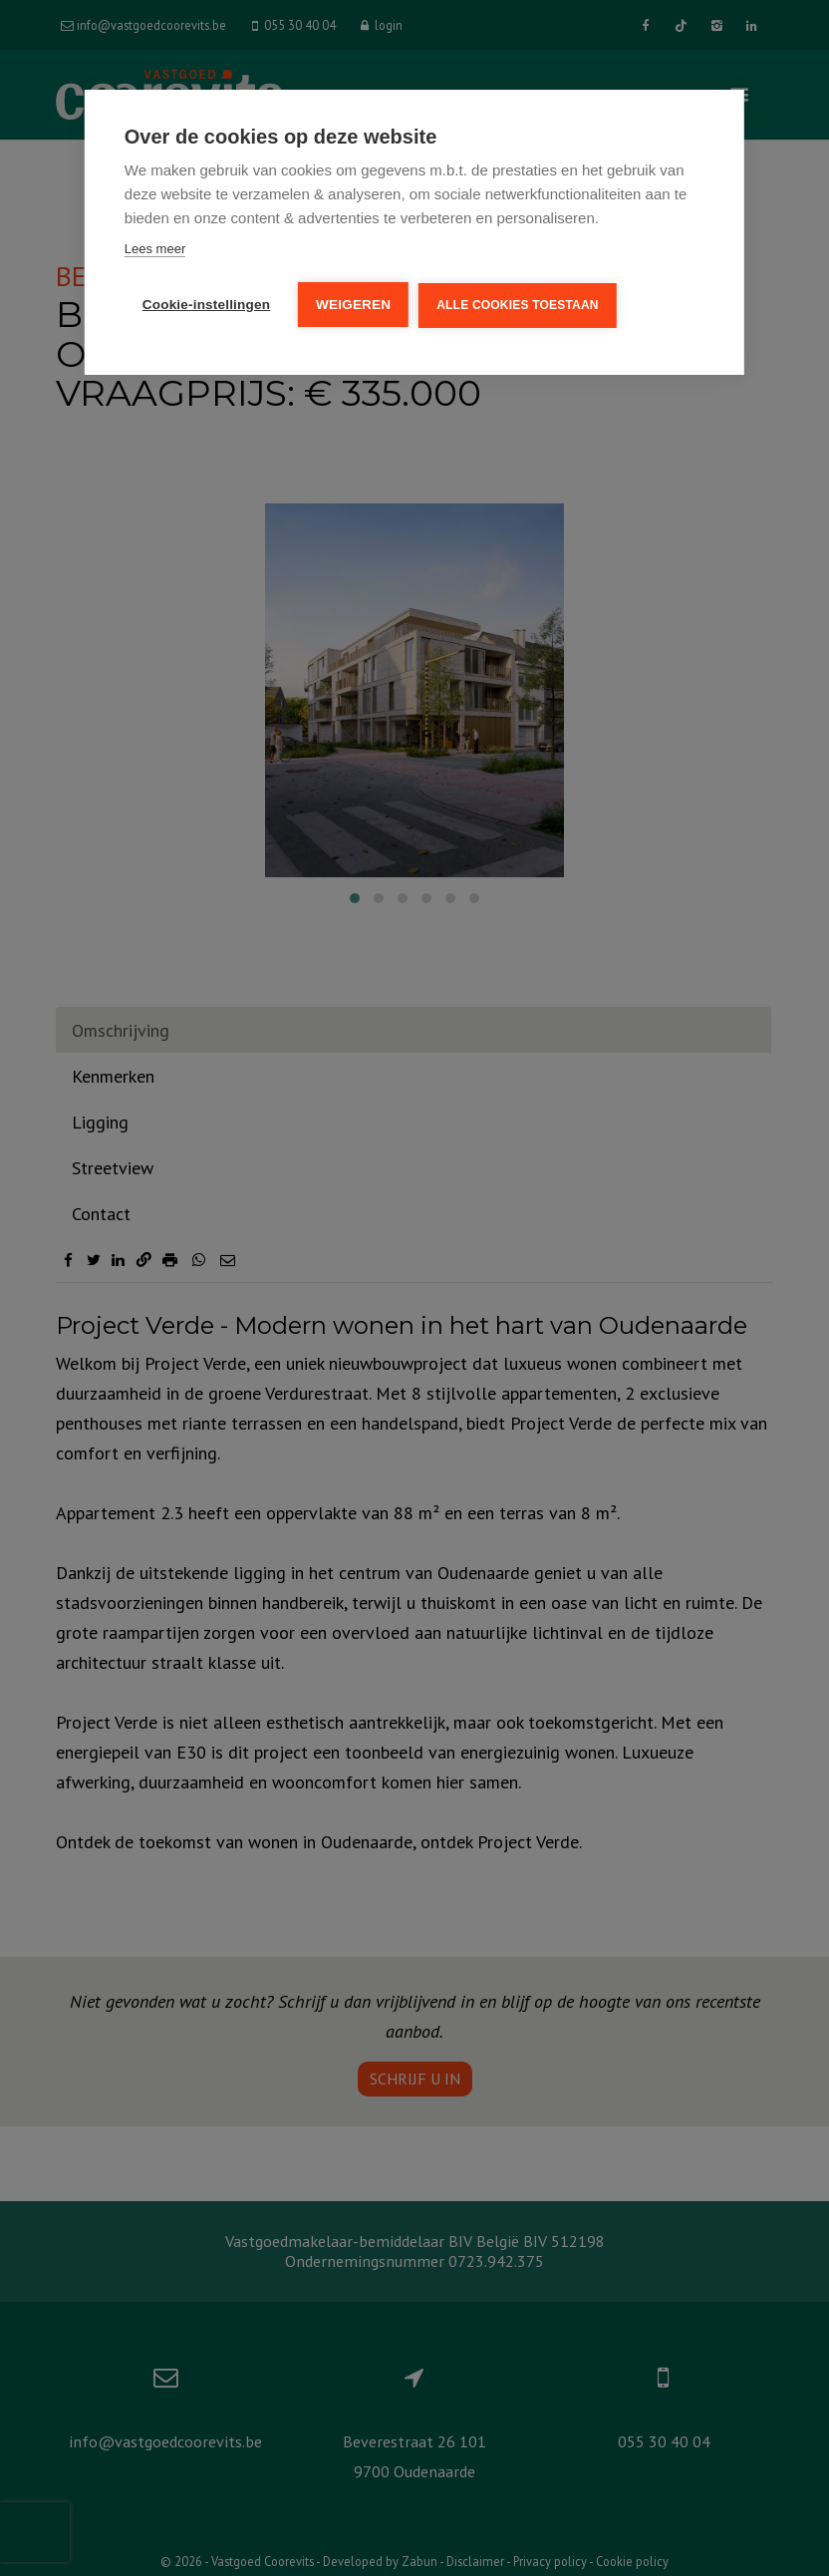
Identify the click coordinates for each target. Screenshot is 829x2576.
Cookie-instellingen (206, 304)
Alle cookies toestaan (517, 305)
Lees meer (155, 248)
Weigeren (353, 304)
